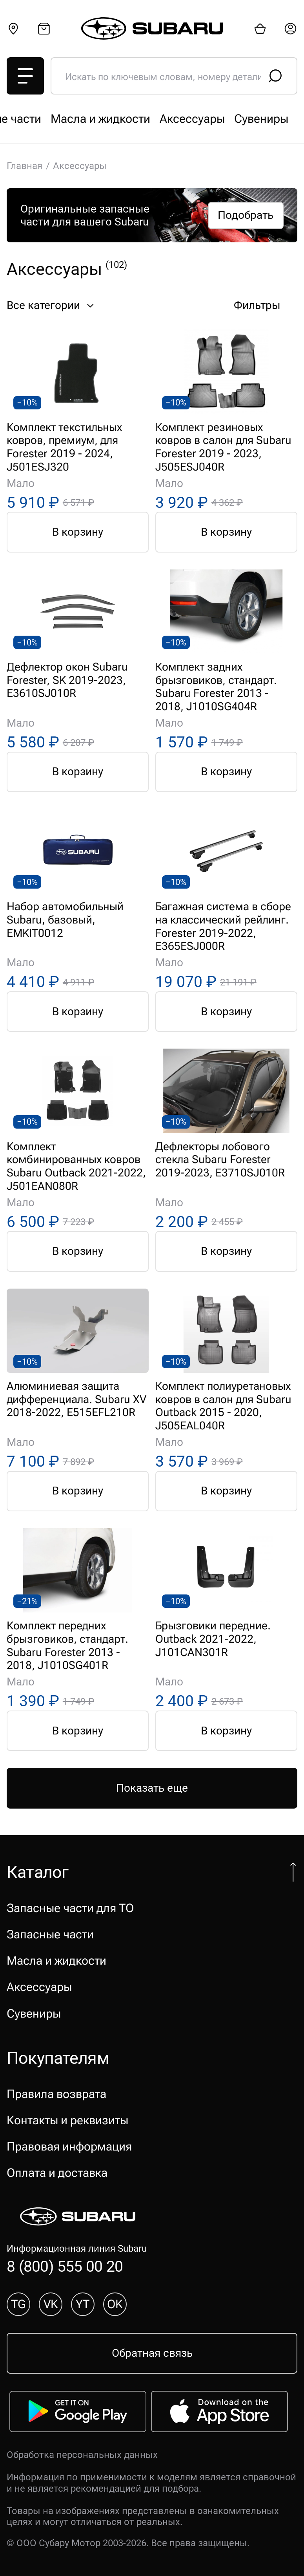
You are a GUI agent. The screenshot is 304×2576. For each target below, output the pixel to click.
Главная (24, 165)
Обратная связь (152, 2353)
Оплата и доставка (57, 2173)
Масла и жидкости (56, 1960)
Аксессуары (39, 1987)
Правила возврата (56, 2094)
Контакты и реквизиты (67, 2120)
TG (18, 2304)
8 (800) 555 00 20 (65, 2266)
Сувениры (34, 2013)
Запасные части (186, 118)
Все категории (52, 305)
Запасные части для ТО (70, 118)
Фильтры (265, 305)
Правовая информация (69, 2146)
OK (115, 2304)
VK (51, 2304)
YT (82, 2304)
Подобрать (245, 215)
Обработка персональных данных (82, 2454)
